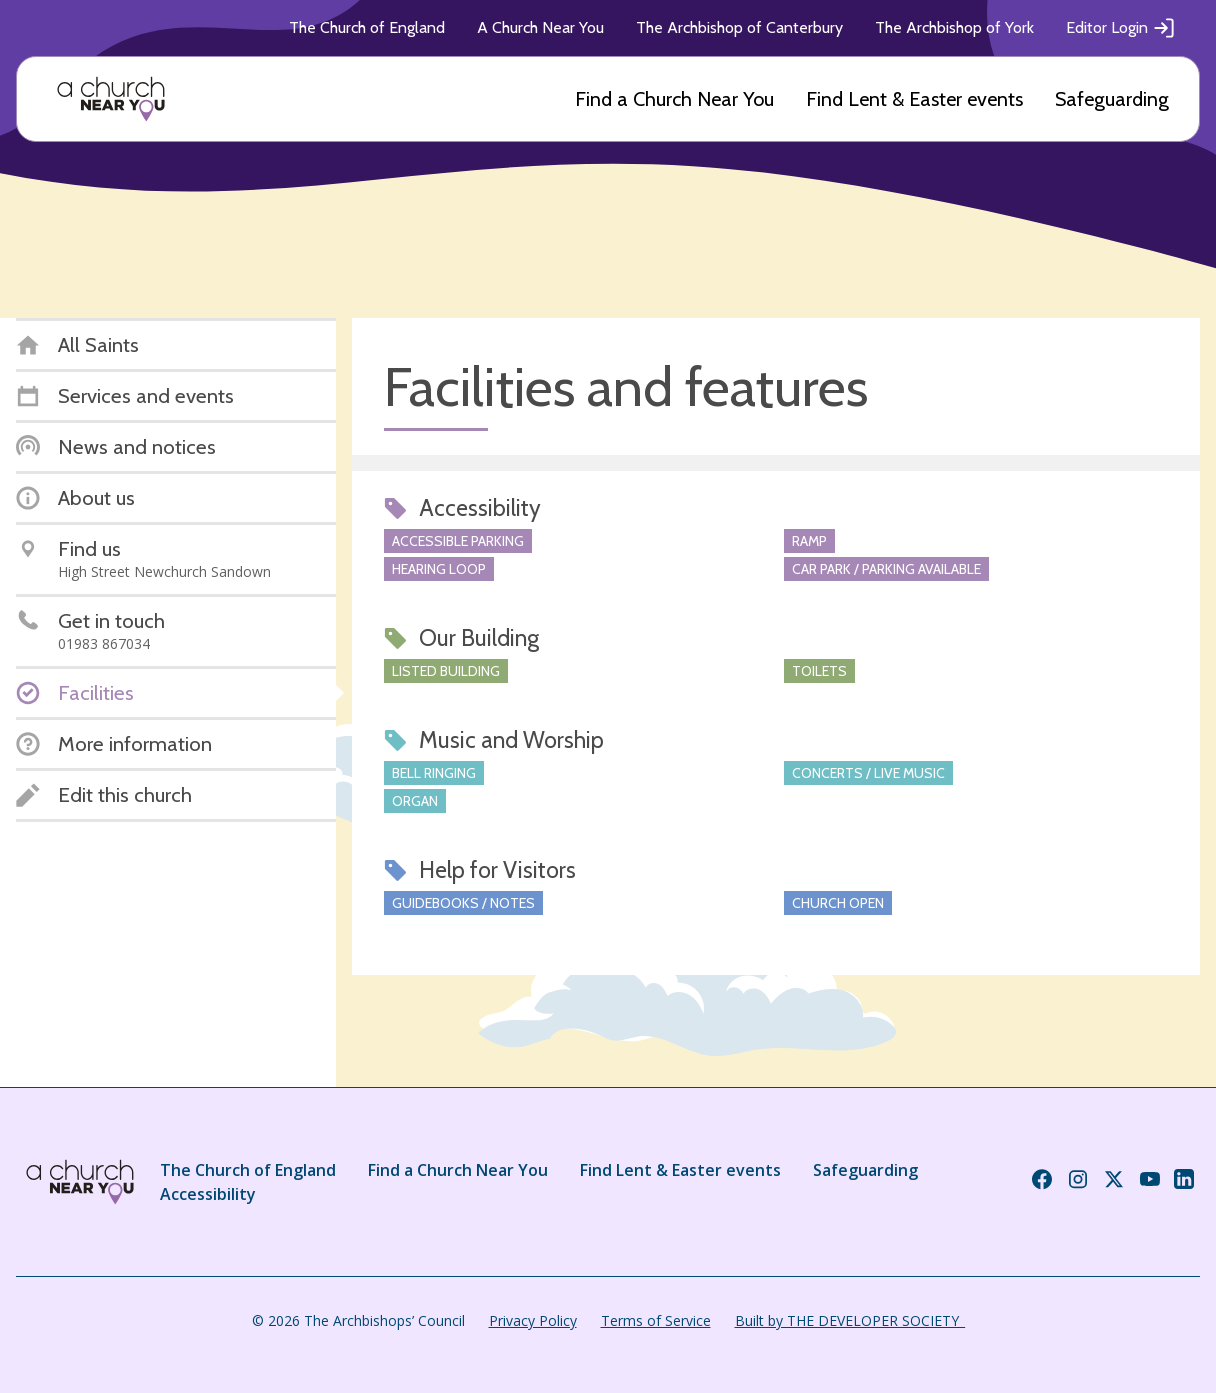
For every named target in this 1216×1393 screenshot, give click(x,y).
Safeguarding (1112, 99)
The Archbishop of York (954, 27)
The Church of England (367, 27)
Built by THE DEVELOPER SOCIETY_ (850, 1320)
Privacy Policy (533, 1320)
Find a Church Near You (674, 99)
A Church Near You (540, 27)
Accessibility (208, 1194)
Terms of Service (656, 1320)
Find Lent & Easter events (914, 99)
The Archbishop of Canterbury (739, 27)
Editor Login (1121, 28)
